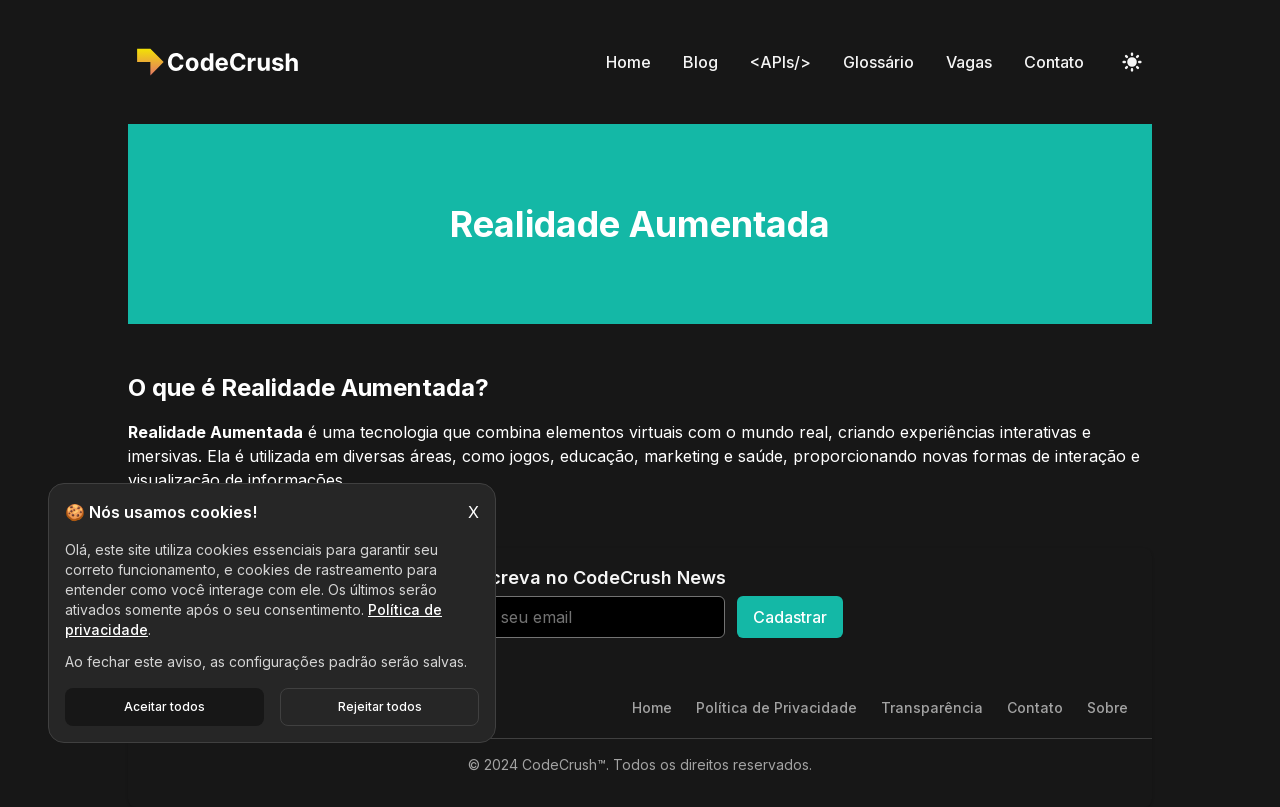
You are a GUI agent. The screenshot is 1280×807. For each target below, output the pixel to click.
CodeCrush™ (564, 764)
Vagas (969, 62)
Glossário (878, 62)
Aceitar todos (164, 706)
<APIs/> (780, 62)
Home (628, 62)
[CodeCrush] (223, 62)
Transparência (932, 707)
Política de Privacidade (776, 707)
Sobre (1107, 707)
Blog (700, 62)
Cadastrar (790, 617)
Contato (1054, 62)
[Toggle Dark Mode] (1132, 62)
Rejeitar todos (380, 706)
